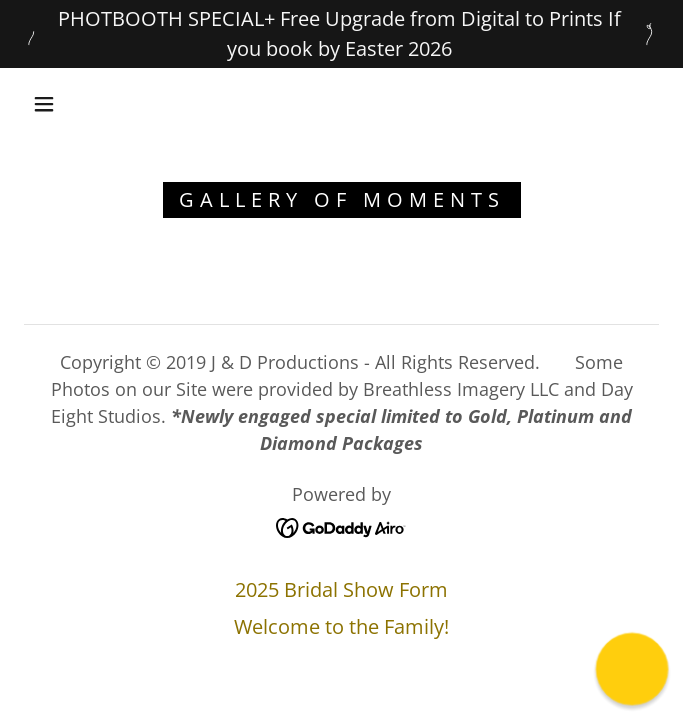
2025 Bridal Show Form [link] (341, 589)
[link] (341, 525)
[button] (56, 104)
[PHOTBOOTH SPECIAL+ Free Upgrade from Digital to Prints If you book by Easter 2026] (341, 34)
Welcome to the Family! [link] (341, 626)
